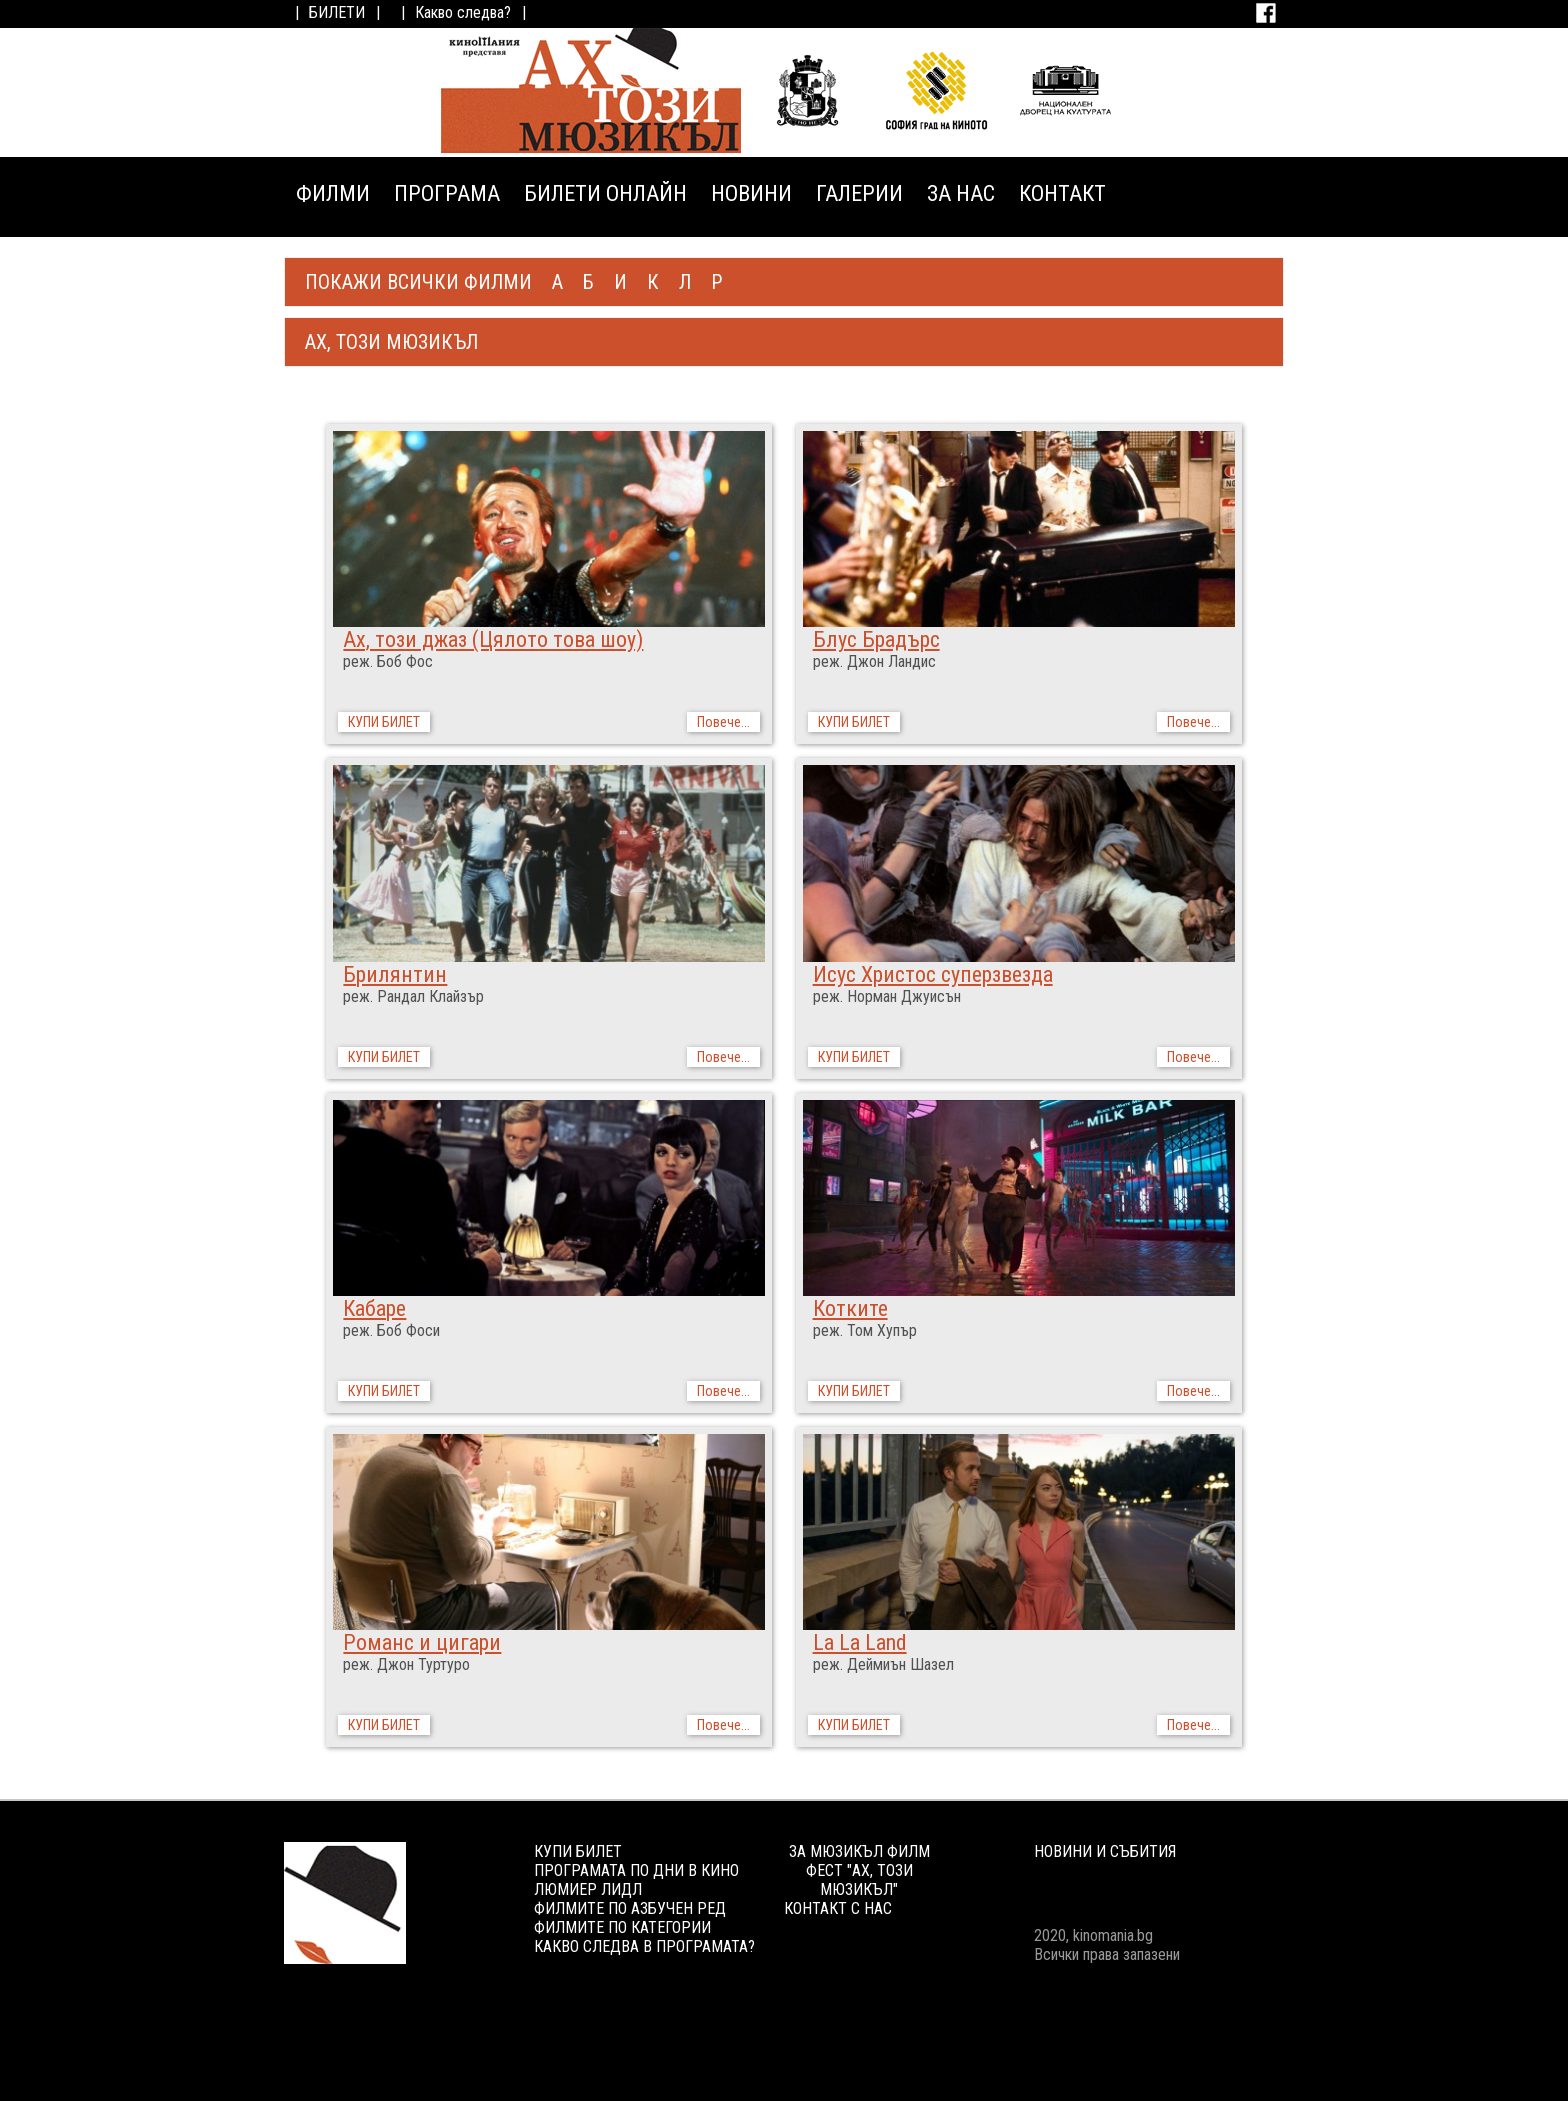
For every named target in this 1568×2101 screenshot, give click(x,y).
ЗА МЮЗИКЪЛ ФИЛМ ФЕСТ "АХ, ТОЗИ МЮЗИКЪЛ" (859, 1870)
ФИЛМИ (333, 193)
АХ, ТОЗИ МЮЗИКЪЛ (391, 342)
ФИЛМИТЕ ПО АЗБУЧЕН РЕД (630, 1908)
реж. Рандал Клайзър (413, 996)
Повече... (723, 722)
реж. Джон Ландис (874, 661)
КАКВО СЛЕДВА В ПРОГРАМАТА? (644, 1946)
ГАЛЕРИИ (859, 193)
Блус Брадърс (876, 639)
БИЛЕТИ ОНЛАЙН (605, 193)
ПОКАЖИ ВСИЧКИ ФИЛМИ (418, 282)
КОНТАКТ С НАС (838, 1908)
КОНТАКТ (1062, 193)
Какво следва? (463, 12)
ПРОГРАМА (447, 193)
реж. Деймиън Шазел (883, 1664)
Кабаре (374, 1308)
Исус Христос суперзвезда (933, 974)
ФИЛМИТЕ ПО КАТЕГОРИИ (622, 1927)
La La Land (860, 1642)
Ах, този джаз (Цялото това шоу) (493, 639)
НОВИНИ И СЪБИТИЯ (1105, 1851)
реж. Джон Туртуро (406, 1664)
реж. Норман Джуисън (887, 996)
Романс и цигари (422, 1642)
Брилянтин (395, 974)
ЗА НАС (961, 193)
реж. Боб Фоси (391, 1330)
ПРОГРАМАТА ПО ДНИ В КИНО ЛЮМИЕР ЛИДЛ (636, 1880)
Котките (850, 1308)
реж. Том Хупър (865, 1330)
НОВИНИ (751, 193)
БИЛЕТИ (337, 12)
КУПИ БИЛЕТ (384, 722)
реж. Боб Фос (388, 661)
